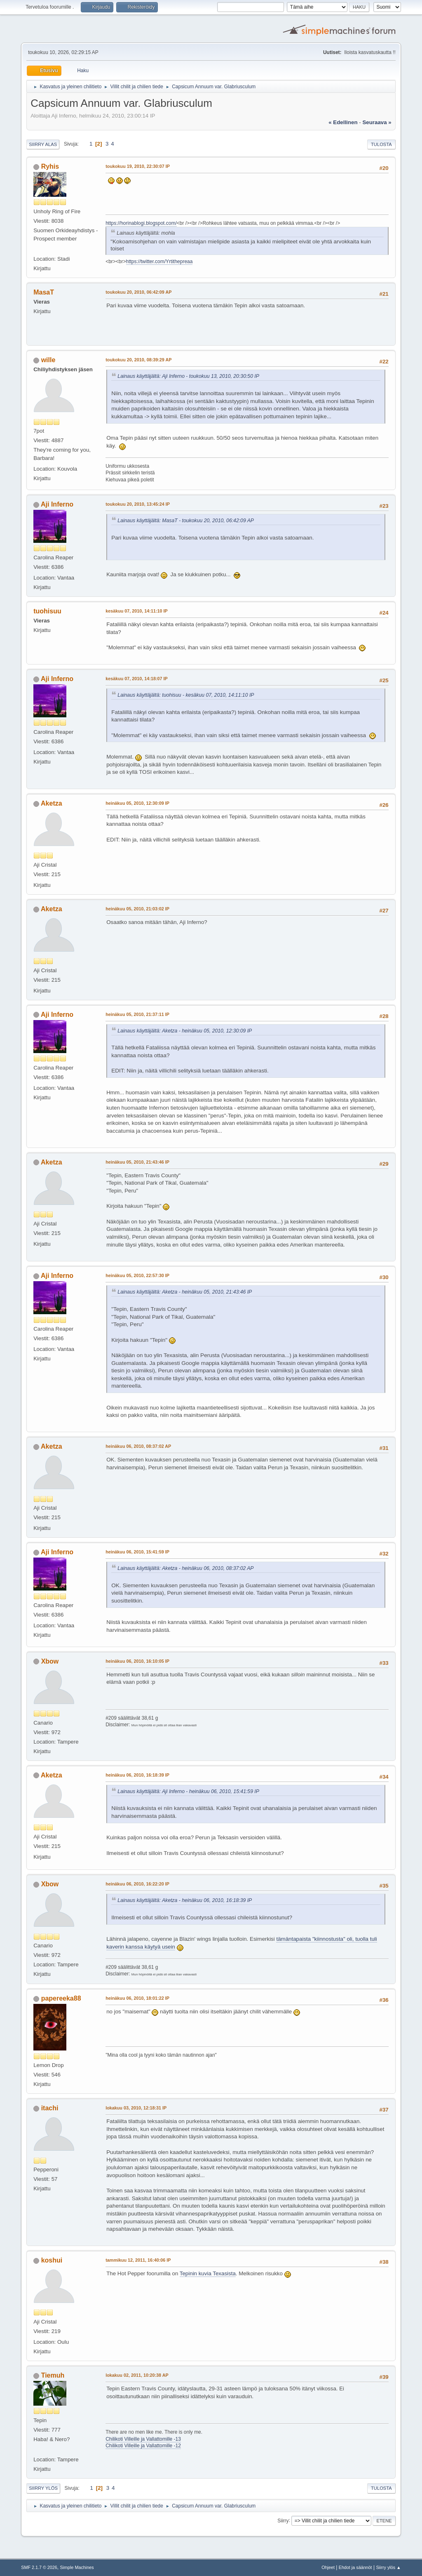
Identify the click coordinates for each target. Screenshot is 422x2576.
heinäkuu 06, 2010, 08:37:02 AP (138, 1446)
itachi (50, 2108)
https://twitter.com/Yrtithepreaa (159, 261)
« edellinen (342, 122)
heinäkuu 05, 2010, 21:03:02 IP (137, 908)
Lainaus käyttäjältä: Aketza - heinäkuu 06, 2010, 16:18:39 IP (184, 1900)
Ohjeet (328, 2567)
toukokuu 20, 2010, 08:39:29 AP (138, 359)
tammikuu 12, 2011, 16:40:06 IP (138, 2260)
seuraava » (376, 122)
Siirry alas (43, 144)
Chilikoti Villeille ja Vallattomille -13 (143, 2439)
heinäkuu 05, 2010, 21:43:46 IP (137, 1162)
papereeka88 (61, 1998)
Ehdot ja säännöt (355, 2567)
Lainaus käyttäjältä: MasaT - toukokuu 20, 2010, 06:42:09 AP (185, 520)
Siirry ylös (43, 2488)
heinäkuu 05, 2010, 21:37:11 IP (137, 1014)
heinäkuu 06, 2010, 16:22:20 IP (137, 1883)
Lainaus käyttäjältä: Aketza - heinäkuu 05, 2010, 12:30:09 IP (184, 1031)
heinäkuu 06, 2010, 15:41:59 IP (137, 1551)
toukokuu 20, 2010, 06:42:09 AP (138, 292)
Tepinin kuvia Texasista (208, 2273)
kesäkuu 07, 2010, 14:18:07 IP (136, 678)
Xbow (50, 1661)
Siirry (282, 2520)
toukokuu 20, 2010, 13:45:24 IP (138, 504)
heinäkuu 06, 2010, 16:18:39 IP (137, 1774)
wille (48, 359)
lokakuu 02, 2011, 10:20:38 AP (137, 2375)
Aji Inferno (57, 504)
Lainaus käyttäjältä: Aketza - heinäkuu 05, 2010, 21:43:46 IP (184, 1292)
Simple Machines (77, 2567)
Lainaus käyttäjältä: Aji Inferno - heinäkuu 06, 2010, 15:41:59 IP (188, 1791)
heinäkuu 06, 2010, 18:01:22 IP (137, 1998)
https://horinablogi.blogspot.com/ (141, 223)
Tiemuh (53, 2375)
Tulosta (381, 144)
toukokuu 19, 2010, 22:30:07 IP (138, 166)
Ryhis (50, 166)
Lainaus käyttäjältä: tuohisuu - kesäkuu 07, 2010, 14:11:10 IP (185, 695)
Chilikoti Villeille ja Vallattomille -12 (143, 2446)
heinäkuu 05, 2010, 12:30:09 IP (137, 803)
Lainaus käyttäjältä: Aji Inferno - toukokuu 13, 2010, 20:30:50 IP (188, 376)
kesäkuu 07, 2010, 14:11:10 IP (136, 610)
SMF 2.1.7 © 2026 (39, 2567)
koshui (52, 2260)
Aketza (51, 803)
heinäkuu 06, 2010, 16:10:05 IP (137, 1661)
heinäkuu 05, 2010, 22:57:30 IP (137, 1275)
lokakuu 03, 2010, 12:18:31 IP (136, 2107)
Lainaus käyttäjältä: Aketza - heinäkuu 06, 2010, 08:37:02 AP (185, 1568)
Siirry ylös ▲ (388, 2567)
